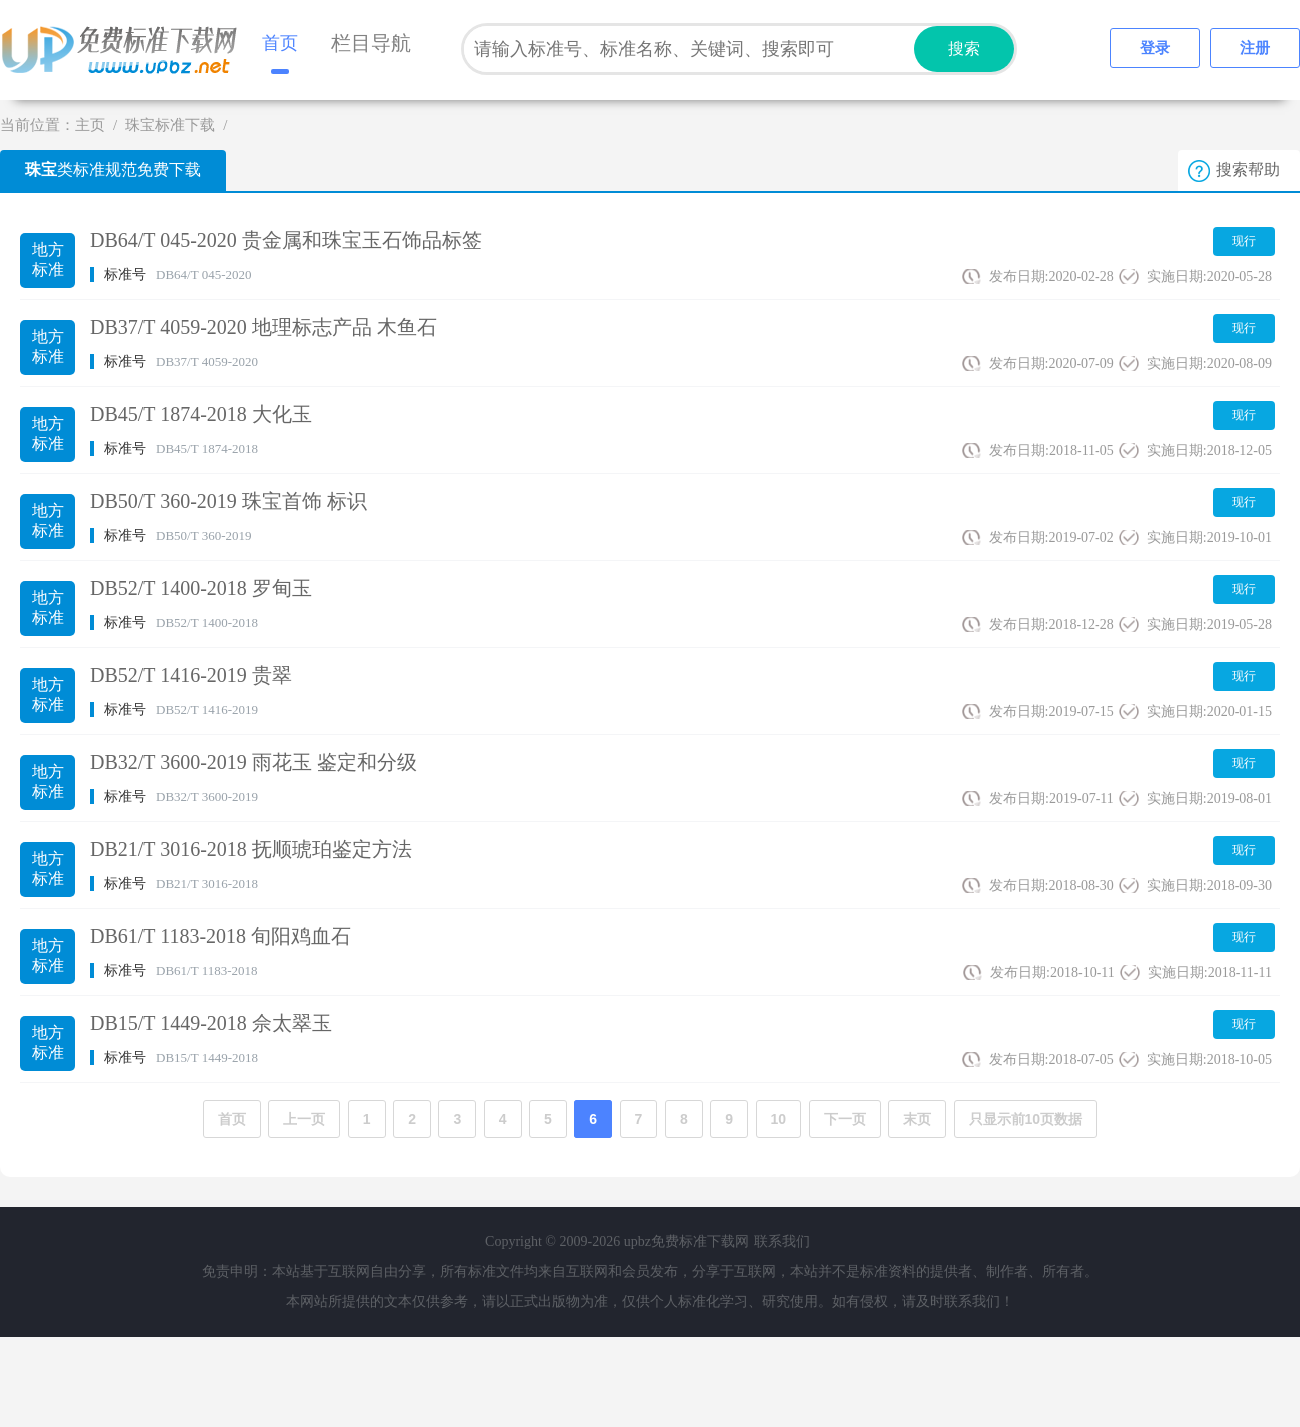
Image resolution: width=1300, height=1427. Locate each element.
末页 (917, 1119)
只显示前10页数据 (1026, 1119)
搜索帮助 (1248, 169)
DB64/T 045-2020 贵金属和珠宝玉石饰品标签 (286, 240)
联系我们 (782, 1241)
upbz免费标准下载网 (125, 50)
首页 (280, 43)
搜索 (964, 48)
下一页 (845, 1119)
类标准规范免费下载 (113, 169)
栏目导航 (371, 43)
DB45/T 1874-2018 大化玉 (201, 414)
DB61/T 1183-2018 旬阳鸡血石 (220, 936)
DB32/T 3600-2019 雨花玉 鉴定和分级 (253, 762)
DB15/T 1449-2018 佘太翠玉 (211, 1023)
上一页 (304, 1119)
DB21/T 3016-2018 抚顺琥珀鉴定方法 (251, 849)
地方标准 (48, 259)
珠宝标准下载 (170, 125)
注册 (1255, 48)
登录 (1155, 48)
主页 (90, 125)
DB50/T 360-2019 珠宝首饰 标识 (228, 501)
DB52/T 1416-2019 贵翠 (191, 675)
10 (779, 1119)
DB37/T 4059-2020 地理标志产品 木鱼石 (263, 327)
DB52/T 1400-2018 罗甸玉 (201, 588)
